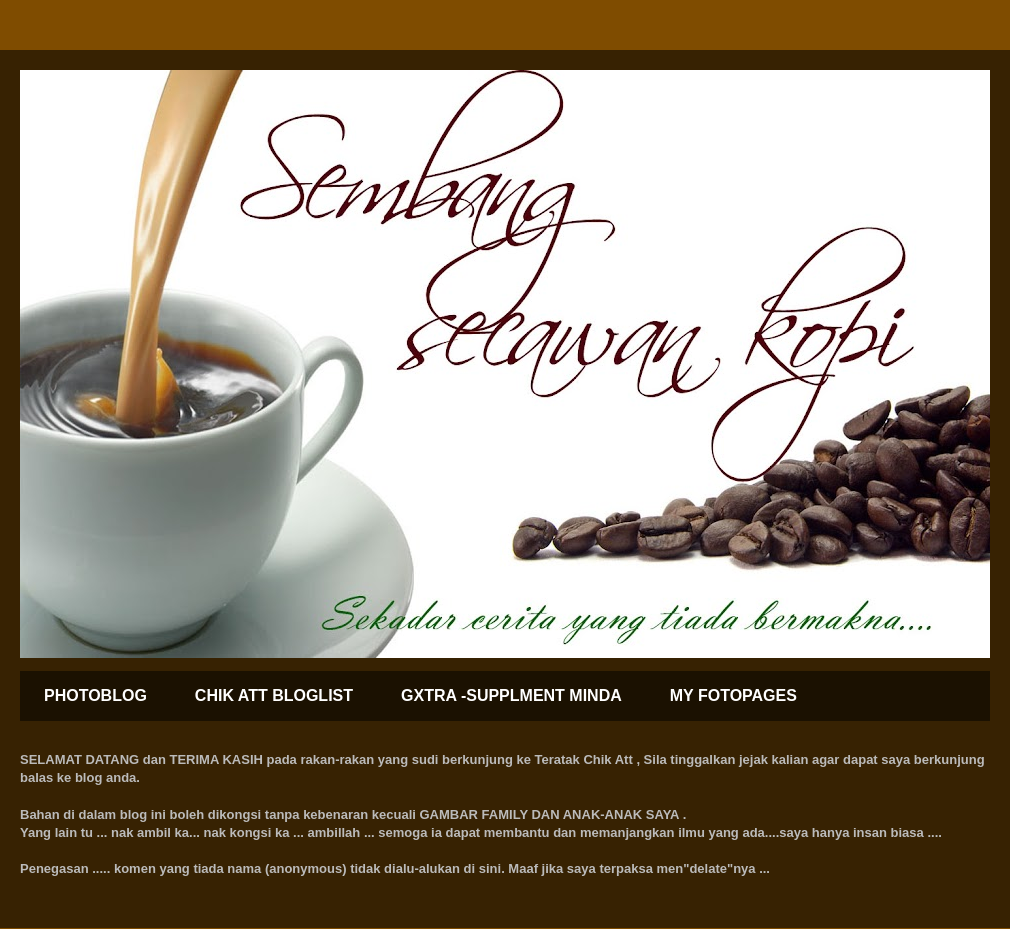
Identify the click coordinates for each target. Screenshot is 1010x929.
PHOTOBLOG (95, 695)
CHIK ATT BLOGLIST (274, 695)
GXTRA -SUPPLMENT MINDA (511, 695)
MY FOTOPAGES (733, 695)
